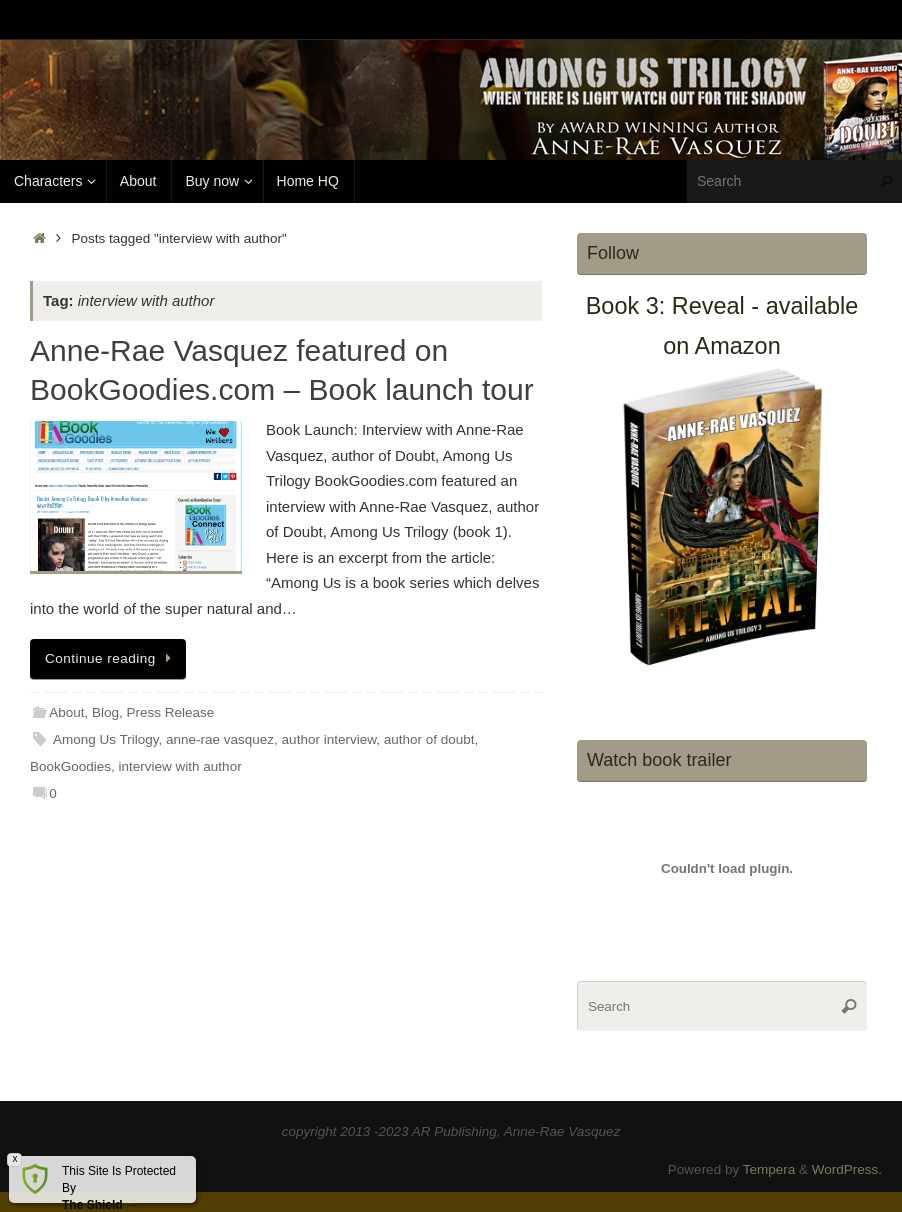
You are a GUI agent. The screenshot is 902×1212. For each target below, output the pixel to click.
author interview (329, 739)
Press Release (171, 712)
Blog (105, 712)
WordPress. (847, 1169)
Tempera (769, 1169)
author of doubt (429, 739)
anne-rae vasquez (220, 739)
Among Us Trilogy (106, 739)
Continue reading (111, 658)
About (66, 712)
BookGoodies (70, 766)
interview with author (180, 766)
